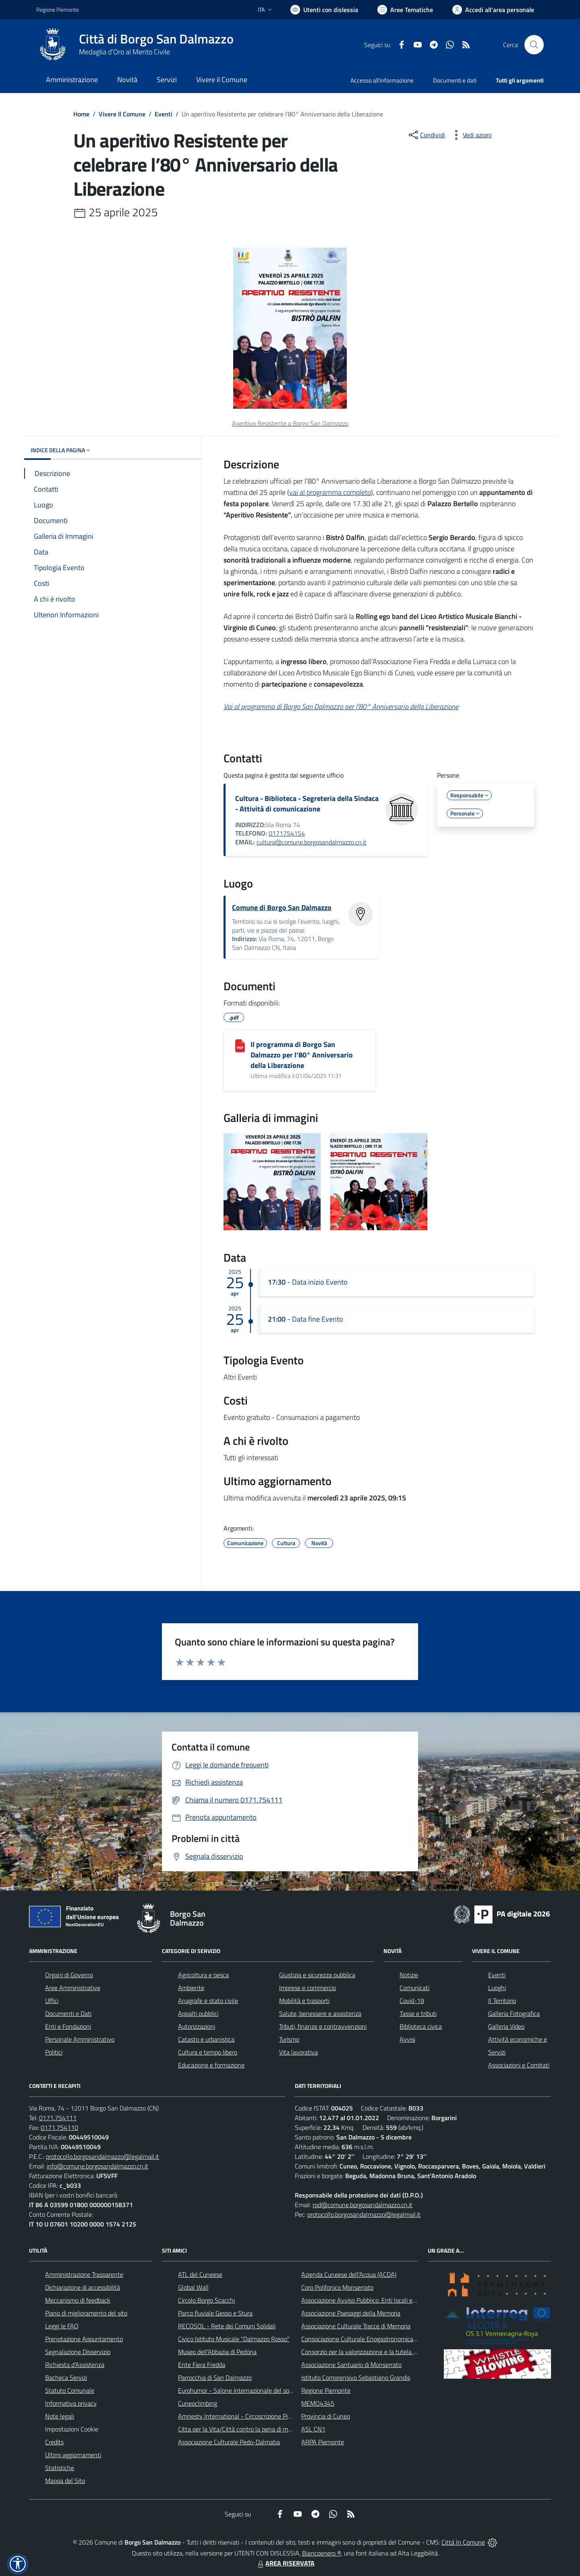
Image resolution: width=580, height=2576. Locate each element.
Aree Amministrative (72, 1988)
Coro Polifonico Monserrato (337, 2287)
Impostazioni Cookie (71, 2429)
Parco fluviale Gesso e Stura (215, 2313)
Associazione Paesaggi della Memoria (350, 2313)
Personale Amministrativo (79, 2039)
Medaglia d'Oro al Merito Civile (124, 51)
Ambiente (191, 1988)
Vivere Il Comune (122, 114)
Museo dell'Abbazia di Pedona (217, 2352)
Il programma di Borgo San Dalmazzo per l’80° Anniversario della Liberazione (302, 1055)
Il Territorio (502, 2000)
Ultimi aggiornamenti (73, 2455)
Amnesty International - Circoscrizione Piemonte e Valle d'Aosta (264, 2416)
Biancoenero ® (321, 2553)
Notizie (409, 1975)
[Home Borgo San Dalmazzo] (135, 44)
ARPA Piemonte (322, 2442)
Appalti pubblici (198, 2013)
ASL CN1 (313, 2429)
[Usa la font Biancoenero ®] (324, 9)
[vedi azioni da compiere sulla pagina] (470, 134)
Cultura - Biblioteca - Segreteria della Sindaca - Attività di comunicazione (307, 803)
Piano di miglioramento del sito (86, 2313)
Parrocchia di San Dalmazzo (215, 2377)
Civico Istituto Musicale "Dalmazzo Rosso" (234, 2339)
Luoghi (497, 1988)
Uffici (51, 2000)
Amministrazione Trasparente (84, 2274)
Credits (54, 2442)
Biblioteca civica (421, 2026)
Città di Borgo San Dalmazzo (156, 39)
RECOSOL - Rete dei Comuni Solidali (227, 2326)
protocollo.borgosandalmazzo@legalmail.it (102, 2156)
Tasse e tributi (418, 2013)
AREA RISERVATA (285, 2563)
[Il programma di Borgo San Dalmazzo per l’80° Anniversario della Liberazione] (240, 1045)
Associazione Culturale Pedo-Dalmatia (229, 2442)
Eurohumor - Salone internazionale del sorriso (239, 2390)
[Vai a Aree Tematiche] (405, 9)
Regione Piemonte (325, 2390)
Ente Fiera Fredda (201, 2364)
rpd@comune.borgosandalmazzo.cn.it (362, 2205)
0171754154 (287, 833)
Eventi (163, 114)
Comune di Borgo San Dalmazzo (281, 907)
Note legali (59, 2416)
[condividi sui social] (426, 134)
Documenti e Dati (68, 2013)
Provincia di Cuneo (325, 2416)
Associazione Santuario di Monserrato (351, 2364)
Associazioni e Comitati (518, 2065)
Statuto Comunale (69, 2390)
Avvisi (407, 2039)
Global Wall (193, 2287)
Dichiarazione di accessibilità (82, 2287)
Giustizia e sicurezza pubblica (317, 1975)
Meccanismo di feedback (77, 2300)
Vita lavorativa (298, 2052)
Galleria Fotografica (514, 2013)
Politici (53, 2052)
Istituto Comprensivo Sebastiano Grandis (355, 2377)
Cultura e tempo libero (207, 2052)
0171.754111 (58, 2118)
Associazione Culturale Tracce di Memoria (355, 2326)
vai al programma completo (330, 492)
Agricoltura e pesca (203, 1975)
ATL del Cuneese (200, 2274)
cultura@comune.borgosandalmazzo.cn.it (312, 842)
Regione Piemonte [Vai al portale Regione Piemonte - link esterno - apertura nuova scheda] (57, 9)
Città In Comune (463, 2542)
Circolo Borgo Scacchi (206, 2300)
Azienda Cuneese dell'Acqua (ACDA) (348, 2274)
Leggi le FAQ (62, 2326)
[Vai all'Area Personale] (493, 9)
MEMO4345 (317, 2403)
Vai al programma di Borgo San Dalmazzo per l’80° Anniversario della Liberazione (341, 706)
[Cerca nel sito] (534, 44)
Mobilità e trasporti (304, 2000)
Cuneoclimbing (197, 2403)
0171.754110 (59, 2127)
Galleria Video (506, 2026)
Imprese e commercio (307, 1988)
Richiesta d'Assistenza (74, 2364)
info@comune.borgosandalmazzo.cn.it (97, 2166)
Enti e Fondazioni (68, 2026)
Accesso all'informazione (382, 80)
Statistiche (59, 2468)
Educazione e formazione (211, 2065)
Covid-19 (412, 2000)
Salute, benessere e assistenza (320, 2013)
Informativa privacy (71, 2403)
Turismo (289, 2039)
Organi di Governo (69, 1975)
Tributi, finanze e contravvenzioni (323, 2026)
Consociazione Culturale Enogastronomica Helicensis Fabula (381, 2339)
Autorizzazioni (196, 2026)
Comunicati (414, 1988)
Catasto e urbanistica (206, 2039)
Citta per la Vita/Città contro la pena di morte (238, 2429)
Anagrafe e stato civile (208, 2000)
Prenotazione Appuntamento (84, 2339)
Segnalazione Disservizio (77, 2352)
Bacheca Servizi (66, 2377)
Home (81, 114)
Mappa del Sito (65, 2480)
